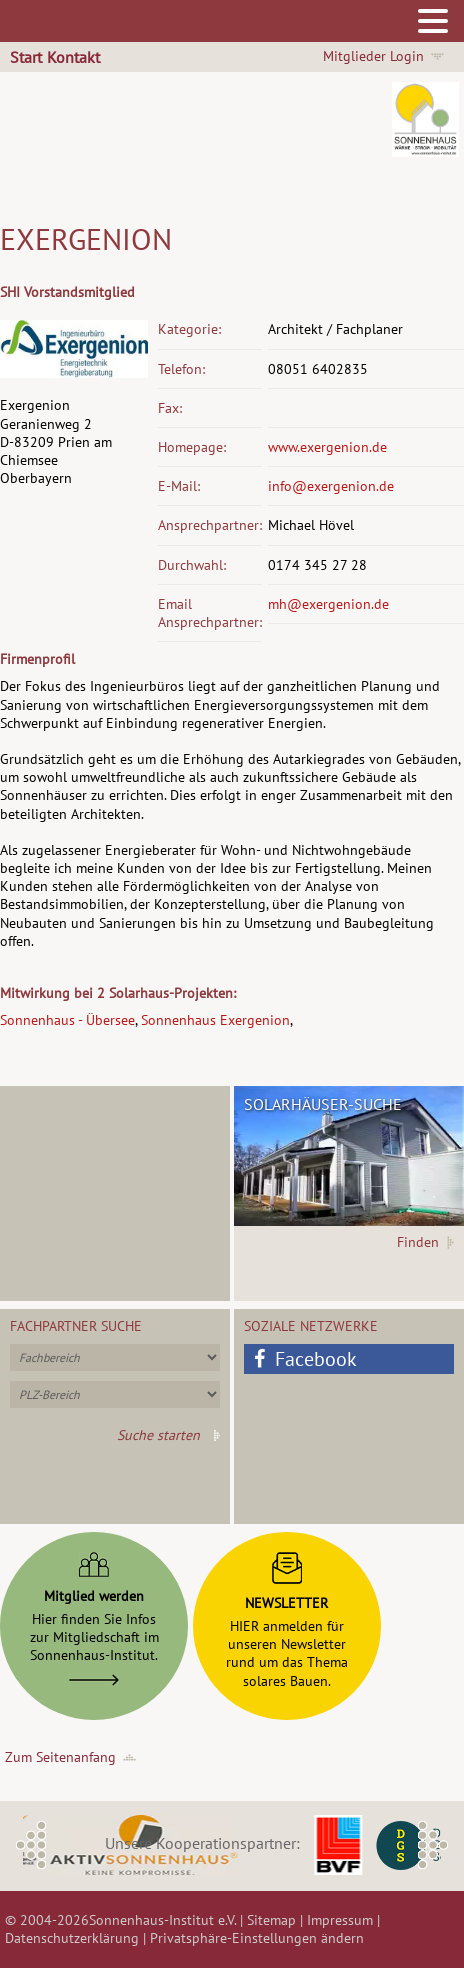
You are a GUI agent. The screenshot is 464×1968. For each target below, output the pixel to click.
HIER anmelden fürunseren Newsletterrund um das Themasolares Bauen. (287, 1616)
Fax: (170, 408)
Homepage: (192, 447)
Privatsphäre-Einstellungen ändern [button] (257, 1938)
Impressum (340, 1920)
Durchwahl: (192, 565)
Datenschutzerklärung (72, 1938)
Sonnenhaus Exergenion (215, 1020)
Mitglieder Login (373, 56)
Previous (31, 1845)
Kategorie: (189, 329)
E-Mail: (179, 486)
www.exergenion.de (327, 447)
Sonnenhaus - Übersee (67, 1020)
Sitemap (271, 1920)
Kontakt (73, 57)
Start (26, 57)
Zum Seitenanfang (60, 1757)
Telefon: (181, 369)
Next (433, 1845)
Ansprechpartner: (210, 525)
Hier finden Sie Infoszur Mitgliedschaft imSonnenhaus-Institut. (94, 1614)
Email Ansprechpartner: (210, 613)
